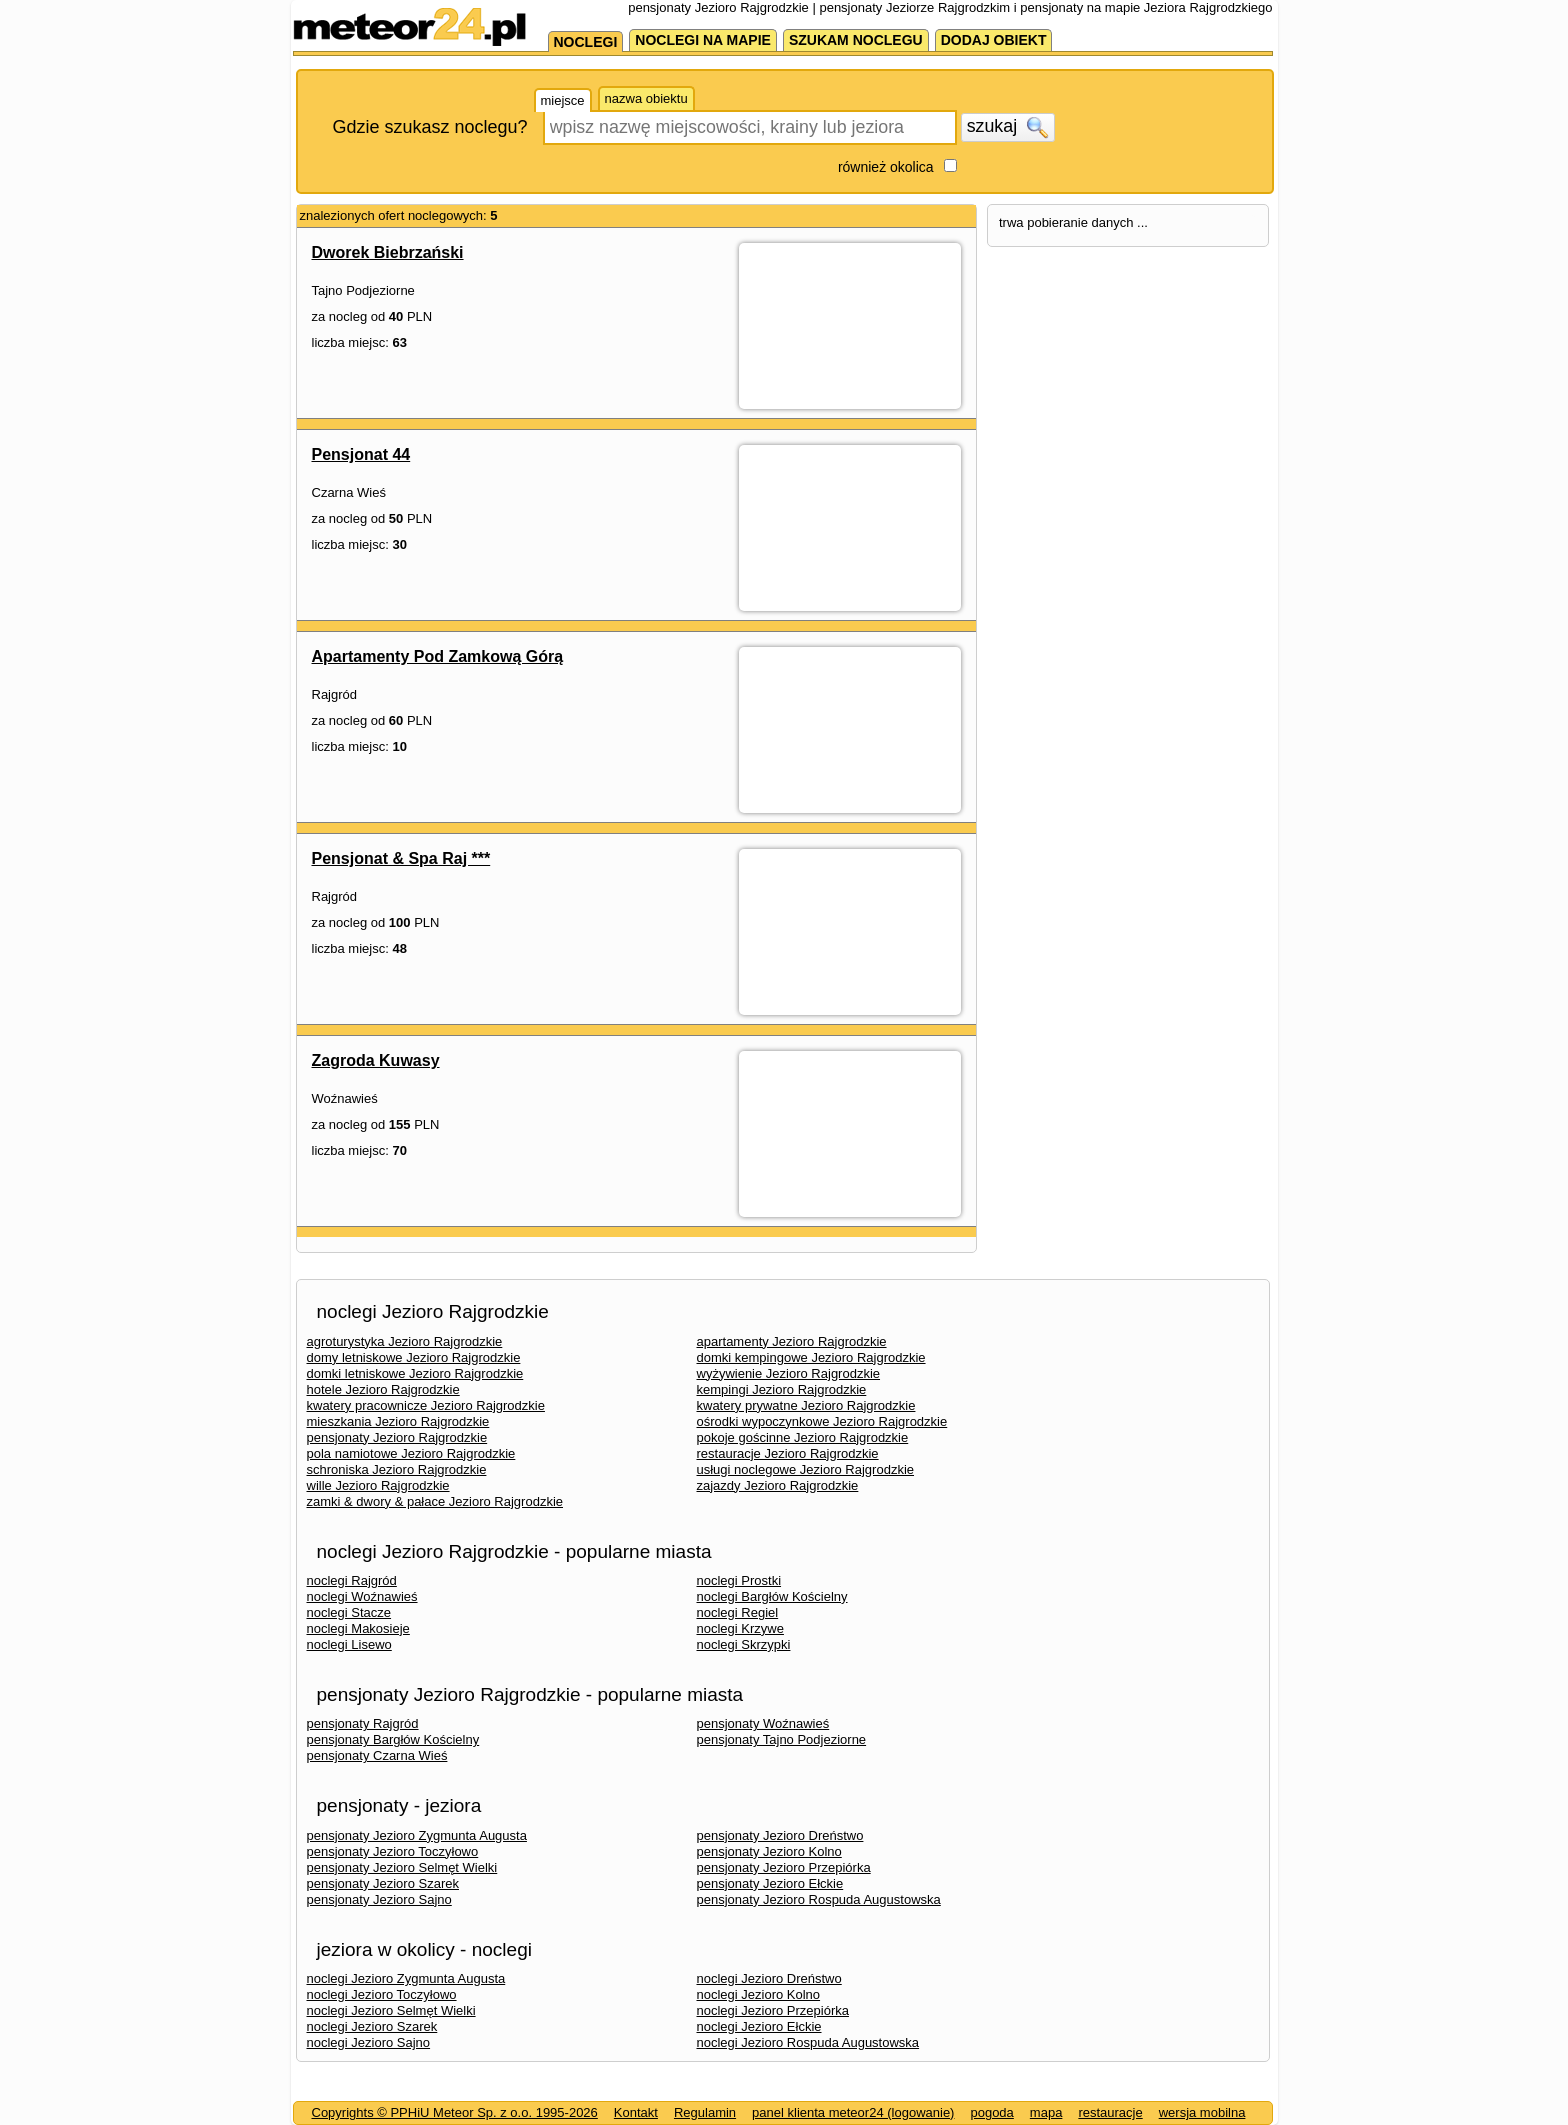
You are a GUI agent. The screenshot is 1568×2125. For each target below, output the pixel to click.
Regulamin (705, 2112)
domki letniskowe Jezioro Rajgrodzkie (415, 1373)
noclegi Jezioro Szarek (372, 2026)
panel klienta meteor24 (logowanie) (853, 2112)
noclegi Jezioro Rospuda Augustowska (808, 2042)
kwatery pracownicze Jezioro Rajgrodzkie (426, 1405)
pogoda (991, 2112)
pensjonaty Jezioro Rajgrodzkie (397, 1437)
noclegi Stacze (349, 1612)
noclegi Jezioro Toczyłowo (382, 1994)
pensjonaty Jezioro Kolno (769, 1851)
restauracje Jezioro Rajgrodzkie (788, 1453)
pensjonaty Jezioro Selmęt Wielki (402, 1867)
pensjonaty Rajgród (363, 1723)
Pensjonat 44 (361, 454)
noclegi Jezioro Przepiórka (773, 2010)
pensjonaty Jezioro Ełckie (770, 1883)
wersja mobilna (1202, 2112)
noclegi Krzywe (740, 1628)
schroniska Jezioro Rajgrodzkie (397, 1469)
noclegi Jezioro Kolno (759, 1994)
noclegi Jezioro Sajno (369, 2042)
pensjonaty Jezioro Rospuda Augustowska (819, 1899)
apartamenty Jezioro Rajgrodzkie (792, 1341)
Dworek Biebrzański (388, 252)
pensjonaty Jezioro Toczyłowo (393, 1851)
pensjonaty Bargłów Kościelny (393, 1739)
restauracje (1110, 2112)
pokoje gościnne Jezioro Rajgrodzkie (803, 1437)
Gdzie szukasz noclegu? (430, 127)
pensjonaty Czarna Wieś (377, 1755)
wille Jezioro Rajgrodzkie (378, 1485)
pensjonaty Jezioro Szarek (383, 1883)
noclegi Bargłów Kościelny (772, 1596)
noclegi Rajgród (352, 1580)
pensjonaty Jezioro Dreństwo (780, 1835)
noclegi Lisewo (349, 1644)
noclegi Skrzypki (744, 1644)
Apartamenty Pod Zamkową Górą (438, 656)
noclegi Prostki (739, 1580)
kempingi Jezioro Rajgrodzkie (782, 1389)
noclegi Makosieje (358, 1628)
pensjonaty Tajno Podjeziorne (782, 1739)
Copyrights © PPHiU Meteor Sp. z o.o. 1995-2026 (455, 2112)
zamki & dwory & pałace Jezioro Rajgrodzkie (435, 1501)
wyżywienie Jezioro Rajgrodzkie (789, 1373)
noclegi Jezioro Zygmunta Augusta (406, 1978)
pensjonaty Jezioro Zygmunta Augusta (417, 1835)
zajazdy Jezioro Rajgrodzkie (778, 1485)
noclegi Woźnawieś (362, 1596)
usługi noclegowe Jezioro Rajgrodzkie (806, 1469)
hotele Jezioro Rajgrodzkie (383, 1389)
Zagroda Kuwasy (376, 1060)
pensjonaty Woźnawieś (763, 1723)
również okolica (886, 167)
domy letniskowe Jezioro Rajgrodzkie (414, 1357)
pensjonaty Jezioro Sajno (379, 1899)
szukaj (1008, 127)
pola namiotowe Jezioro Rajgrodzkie (411, 1453)
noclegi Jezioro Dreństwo (769, 1978)
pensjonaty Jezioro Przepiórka (784, 1867)
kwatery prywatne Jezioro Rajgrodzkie (806, 1405)
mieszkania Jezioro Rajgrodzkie (398, 1421)
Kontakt (636, 2112)
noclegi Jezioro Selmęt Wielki (391, 2010)
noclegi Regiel (738, 1612)
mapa (1046, 2112)
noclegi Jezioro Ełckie (759, 2026)
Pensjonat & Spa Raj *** (401, 858)
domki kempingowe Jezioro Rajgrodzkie (811, 1357)
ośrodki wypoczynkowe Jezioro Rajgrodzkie (822, 1421)
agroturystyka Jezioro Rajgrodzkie (405, 1341)
